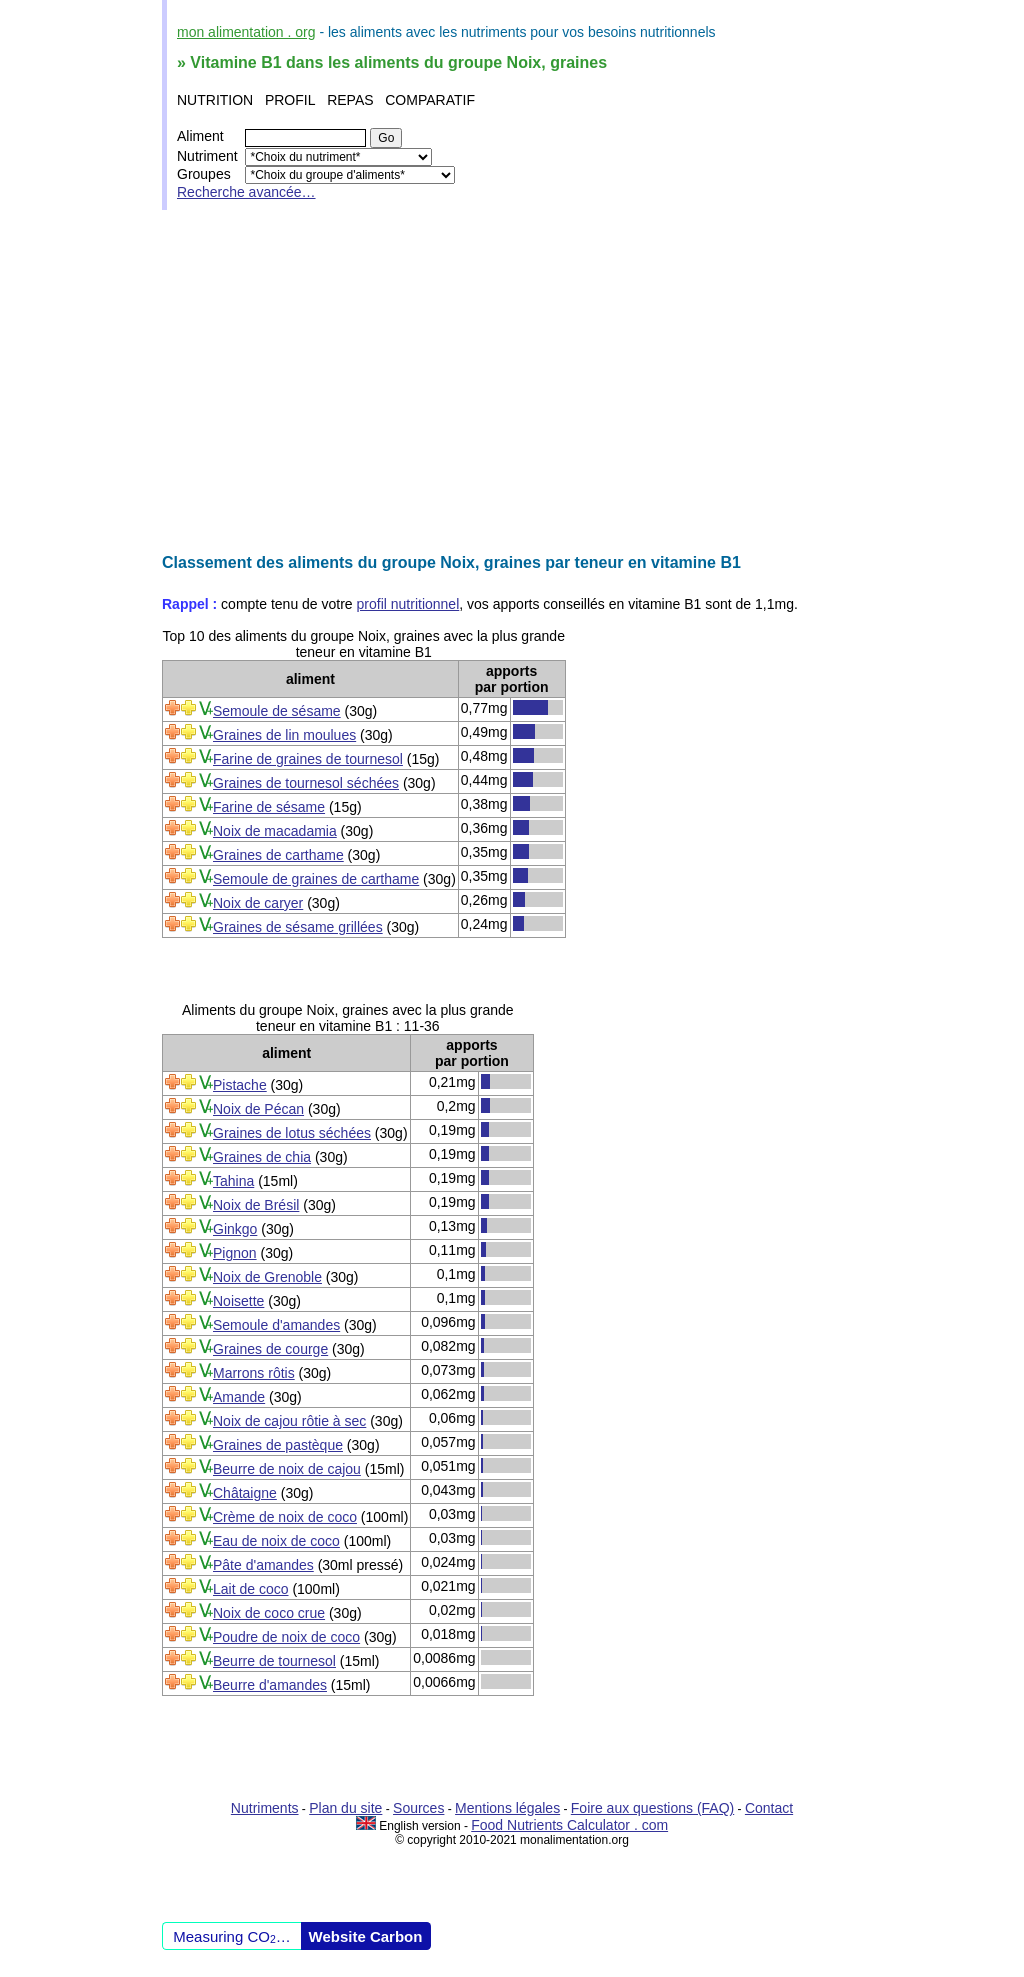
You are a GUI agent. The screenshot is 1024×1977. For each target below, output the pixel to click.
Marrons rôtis (254, 1373)
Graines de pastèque (278, 1445)
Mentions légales (507, 1808)
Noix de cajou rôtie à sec (289, 1421)
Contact (769, 1808)
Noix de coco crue (269, 1613)
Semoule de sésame (277, 711)
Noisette (238, 1301)
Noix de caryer (258, 903)
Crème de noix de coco (285, 1517)
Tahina (233, 1181)
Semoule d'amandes (276, 1325)
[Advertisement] (512, 382)
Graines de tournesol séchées (306, 783)
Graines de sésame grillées (298, 927)
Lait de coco (251, 1589)
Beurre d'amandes (270, 1685)
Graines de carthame (278, 855)
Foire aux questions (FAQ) (652, 1808)
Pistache (240, 1085)
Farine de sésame (269, 807)
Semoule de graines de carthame (316, 879)
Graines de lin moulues (284, 735)
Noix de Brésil (256, 1205)
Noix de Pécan (258, 1109)
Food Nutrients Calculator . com (569, 1825)
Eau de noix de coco (276, 1541)
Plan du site (345, 1808)
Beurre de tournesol (274, 1661)
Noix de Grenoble (267, 1277)
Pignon (235, 1253)
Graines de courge (270, 1349)
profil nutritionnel (408, 604)
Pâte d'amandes (263, 1565)
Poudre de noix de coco (286, 1637)
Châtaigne (245, 1493)
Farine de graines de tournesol (308, 759)
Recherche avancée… (246, 192)
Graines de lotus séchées (292, 1133)
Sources (418, 1808)
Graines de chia (262, 1157)
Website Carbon (366, 1936)
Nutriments (265, 1808)
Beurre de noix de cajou (287, 1469)
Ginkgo (235, 1229)
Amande (239, 1397)
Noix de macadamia (275, 831)
